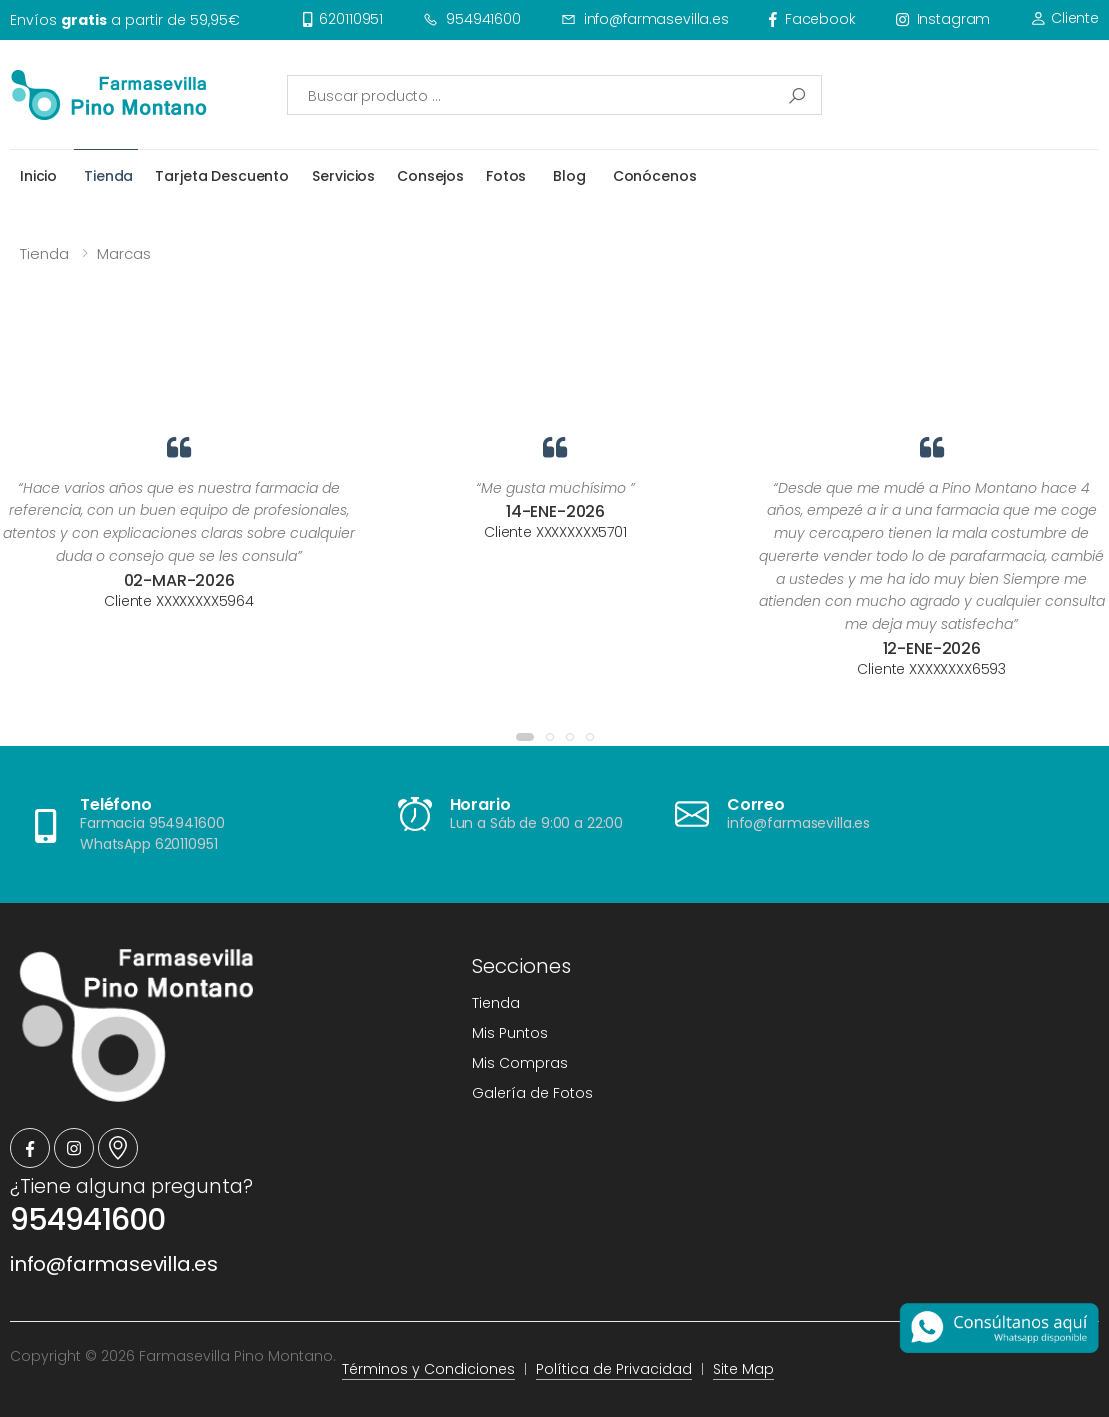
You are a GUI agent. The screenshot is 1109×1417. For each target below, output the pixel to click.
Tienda (108, 176)
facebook (812, 19)
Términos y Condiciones (428, 1369)
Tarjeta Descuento (222, 176)
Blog (569, 176)
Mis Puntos (510, 1033)
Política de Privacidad (614, 1369)
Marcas (124, 253)
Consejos (430, 176)
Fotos (506, 176)
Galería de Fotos (532, 1093)
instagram (943, 19)
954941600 (472, 19)
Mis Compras (520, 1063)
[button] (525, 737)
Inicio (38, 176)
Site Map (743, 1369)
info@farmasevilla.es (645, 19)
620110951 (343, 19)
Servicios (343, 176)
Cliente (1064, 18)
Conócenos (655, 176)
